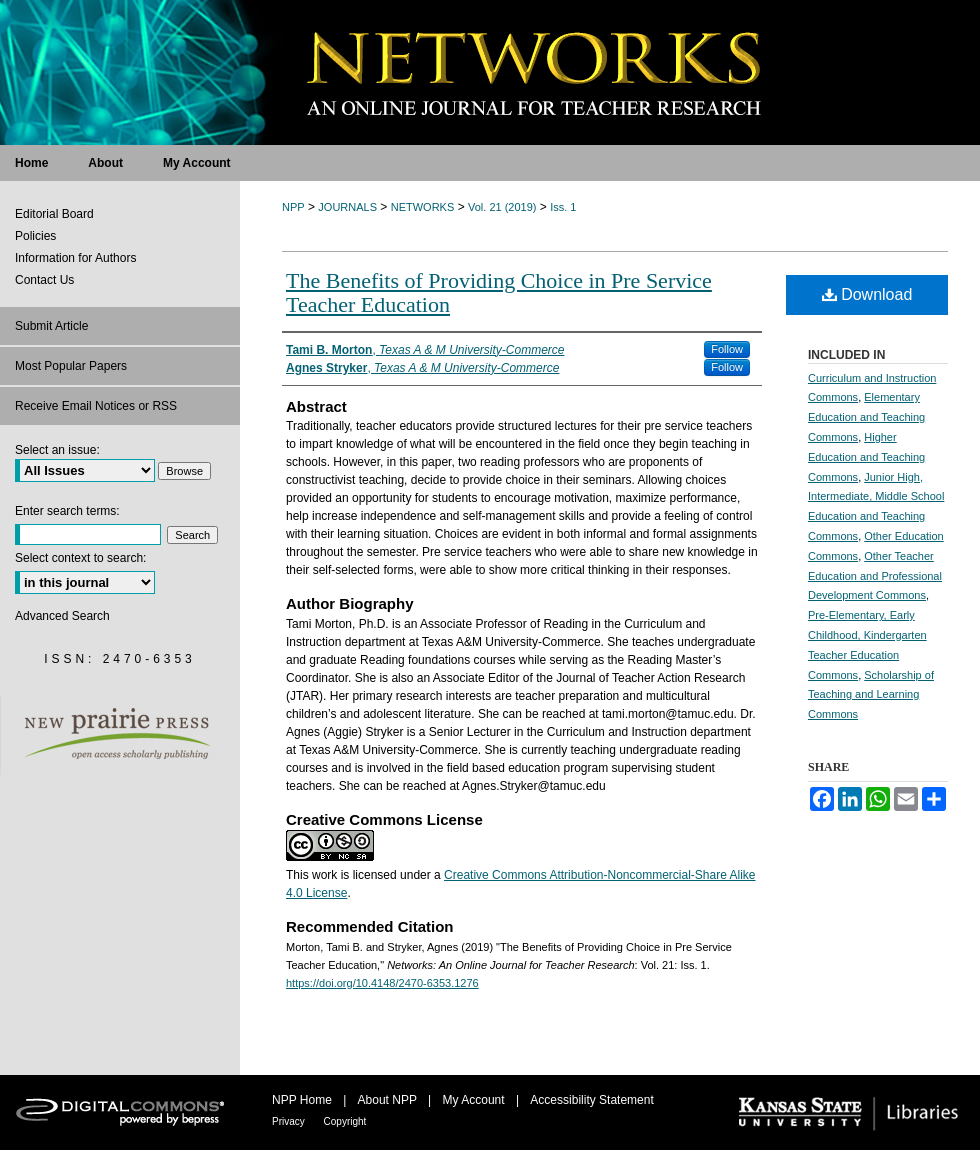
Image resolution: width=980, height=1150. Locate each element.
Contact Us (44, 280)
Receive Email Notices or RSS (96, 406)
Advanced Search (62, 616)
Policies (35, 236)
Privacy (290, 1121)
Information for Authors (75, 258)
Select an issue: (57, 450)
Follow (727, 349)
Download (867, 294)
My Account (475, 1100)
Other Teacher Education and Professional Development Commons (875, 576)
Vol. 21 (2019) (502, 207)
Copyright (345, 1121)
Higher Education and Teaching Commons (866, 457)
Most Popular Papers (71, 366)
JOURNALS (347, 207)
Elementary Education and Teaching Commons (866, 417)
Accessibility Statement (591, 1100)
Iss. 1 (563, 207)
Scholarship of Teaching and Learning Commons (871, 695)
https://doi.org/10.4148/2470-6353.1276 (382, 983)
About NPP (389, 1100)
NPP (293, 207)
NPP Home (303, 1100)
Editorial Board (54, 214)
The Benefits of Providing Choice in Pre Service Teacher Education (499, 292)
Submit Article (51, 326)
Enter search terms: (67, 511)
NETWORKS (423, 207)
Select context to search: (80, 558)
